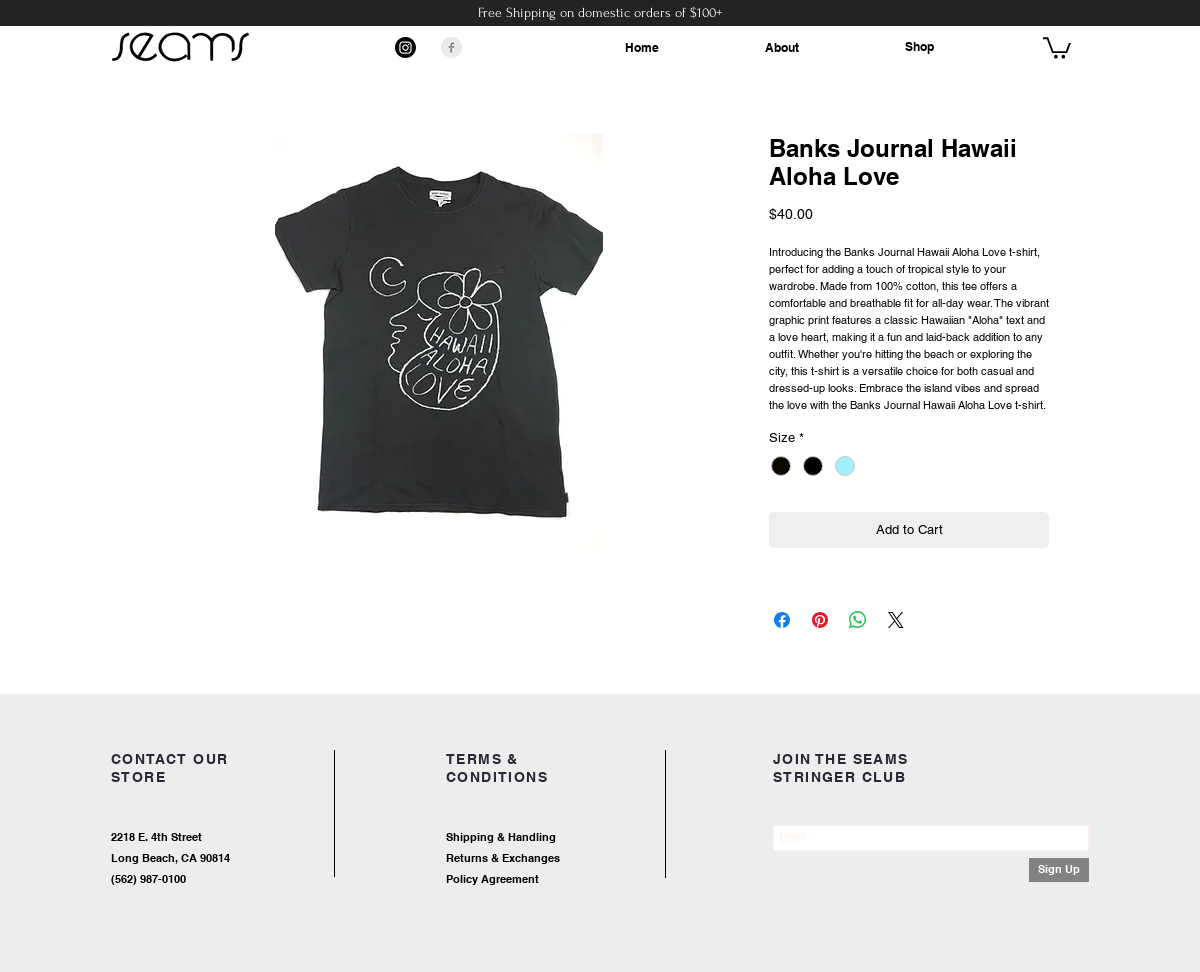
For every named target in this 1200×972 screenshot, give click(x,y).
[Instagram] (405, 47)
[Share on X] (896, 620)
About (782, 47)
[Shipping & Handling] (575, 837)
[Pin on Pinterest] (820, 620)
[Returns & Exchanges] (575, 858)
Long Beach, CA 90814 (170, 858)
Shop (919, 46)
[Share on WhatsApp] (858, 620)
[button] (1057, 47)
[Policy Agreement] (555, 879)
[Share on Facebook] (782, 620)
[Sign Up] (1059, 870)
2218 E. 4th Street (156, 837)
